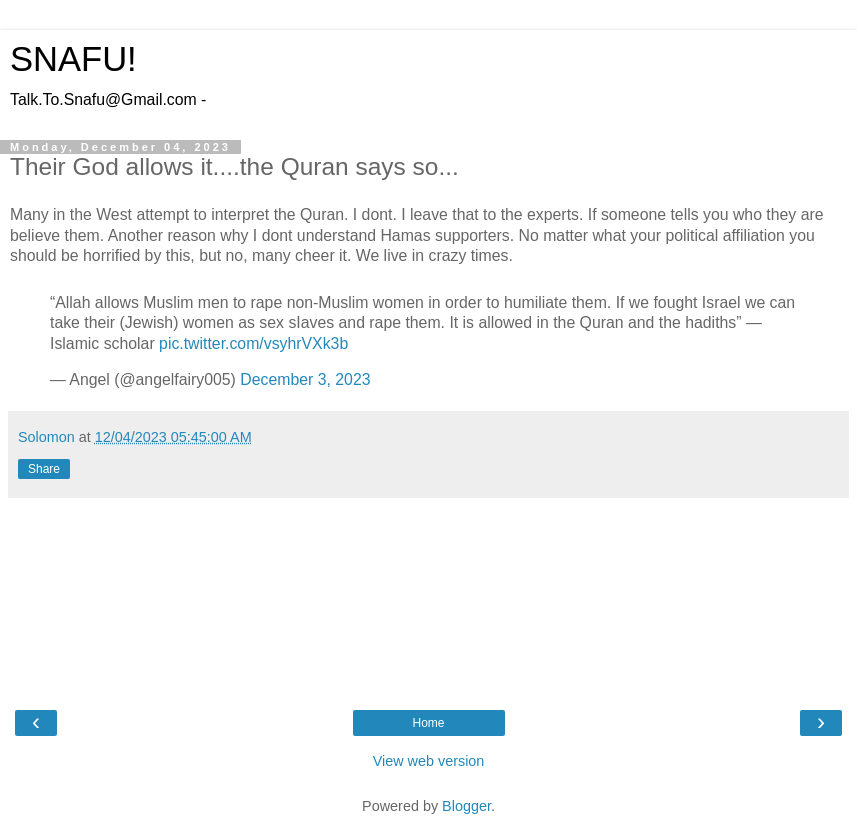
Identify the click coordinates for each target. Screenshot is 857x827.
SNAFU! (73, 59)
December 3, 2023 (305, 379)
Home (428, 723)
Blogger (466, 806)
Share (44, 469)
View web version (429, 761)
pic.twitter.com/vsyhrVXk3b (253, 343)
